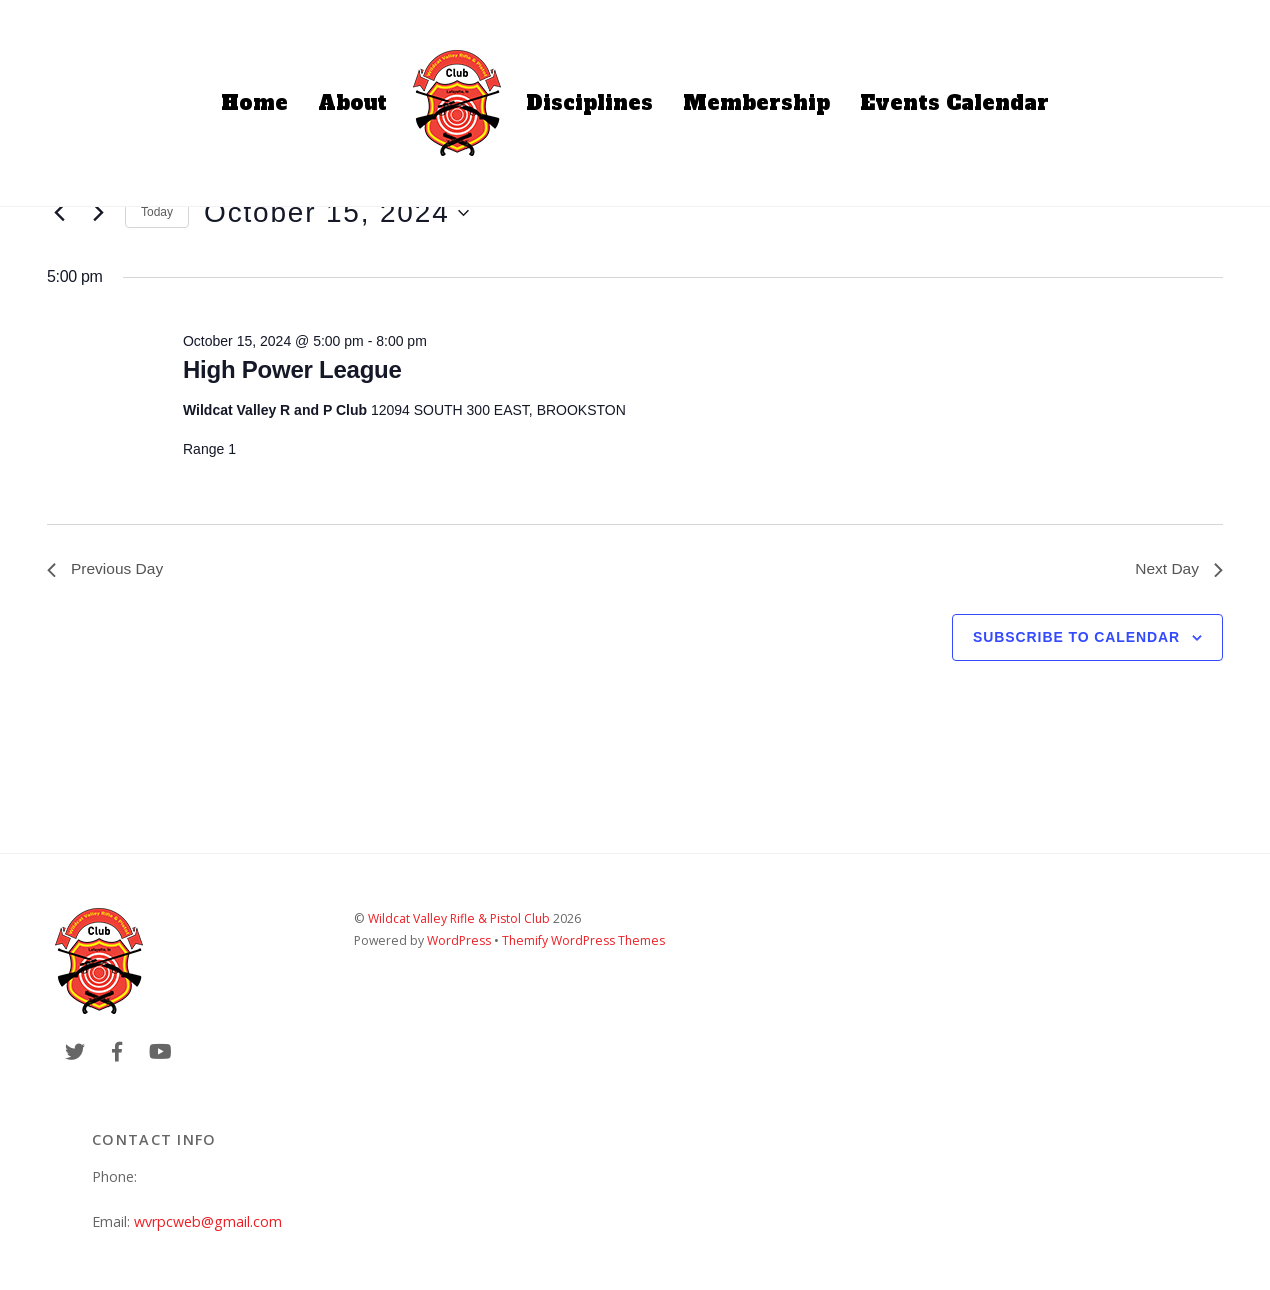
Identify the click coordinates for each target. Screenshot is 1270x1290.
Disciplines (589, 103)
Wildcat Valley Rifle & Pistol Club (459, 919)
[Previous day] (59, 213)
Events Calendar (954, 103)
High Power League (292, 369)
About (352, 103)
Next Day (1178, 569)
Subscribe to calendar (1076, 638)
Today (157, 212)
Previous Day (106, 569)
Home (254, 103)
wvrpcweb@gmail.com (208, 1222)
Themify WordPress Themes (583, 941)
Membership (756, 103)
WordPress (459, 941)
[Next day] (98, 213)
